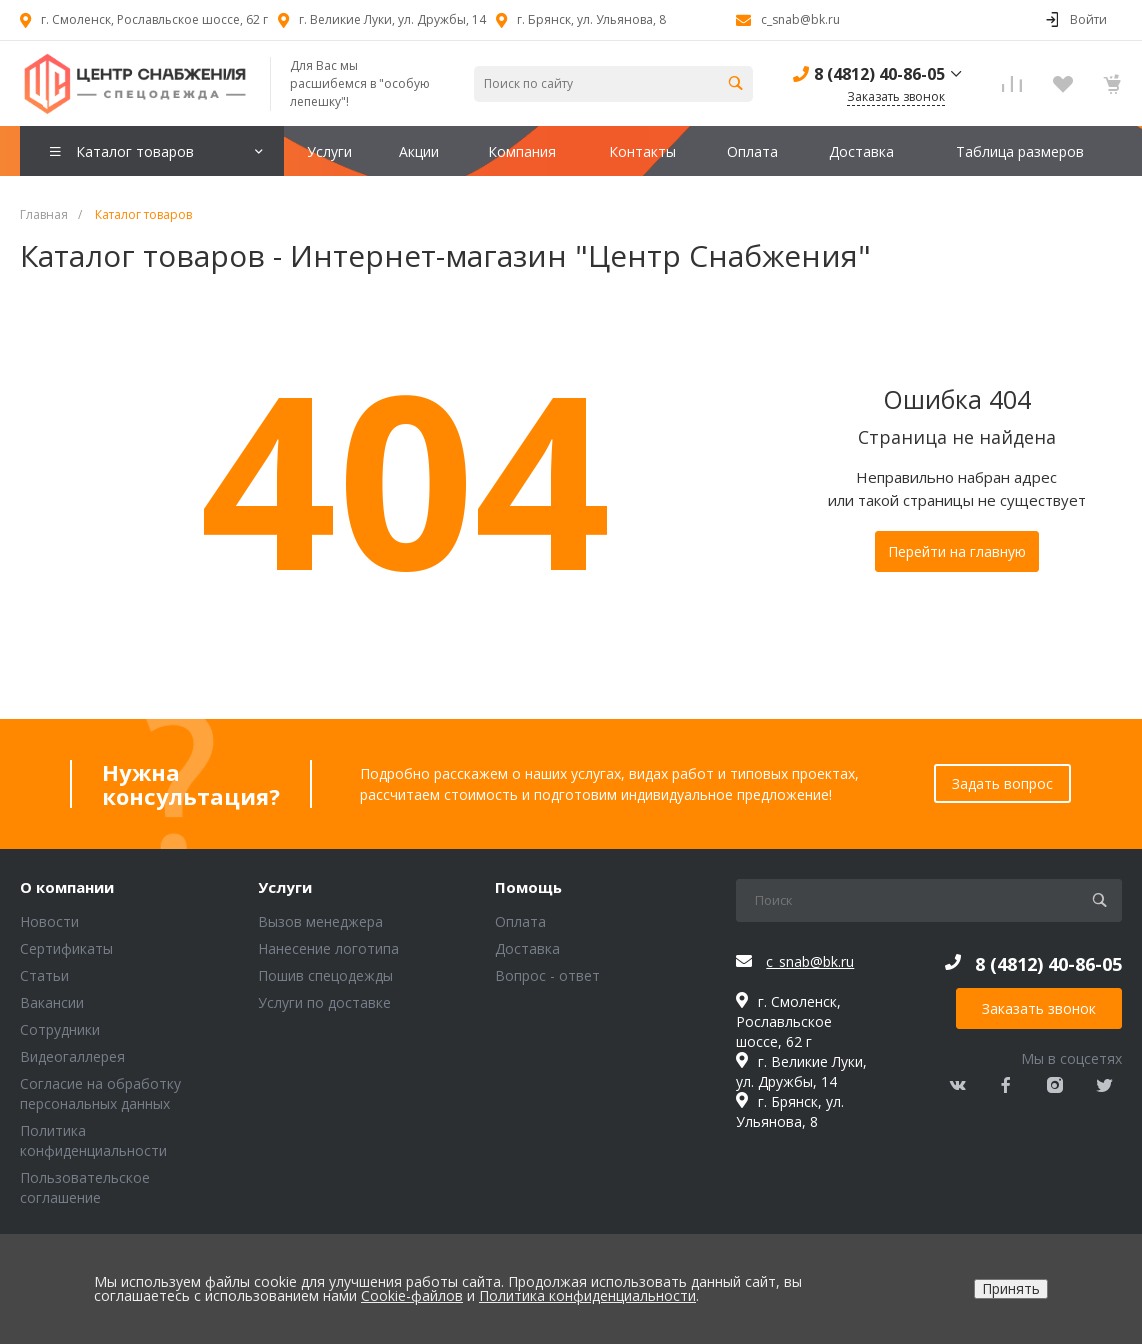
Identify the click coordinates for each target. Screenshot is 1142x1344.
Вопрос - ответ (547, 975)
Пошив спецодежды (325, 975)
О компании (67, 888)
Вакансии (52, 1002)
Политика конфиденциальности (93, 1140)
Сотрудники (60, 1029)
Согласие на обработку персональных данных (100, 1093)
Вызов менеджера (320, 921)
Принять (1011, 1288)
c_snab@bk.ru (800, 19)
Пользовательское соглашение (85, 1187)
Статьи (44, 975)
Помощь (528, 888)
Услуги (285, 888)
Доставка (527, 948)
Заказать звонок (1039, 1008)
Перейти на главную (957, 551)
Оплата (520, 921)
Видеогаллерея (72, 1056)
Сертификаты (66, 948)
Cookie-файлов (412, 1295)
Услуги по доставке (324, 1002)
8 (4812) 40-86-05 (879, 74)
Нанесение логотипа (328, 948)
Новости (49, 921)
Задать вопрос (1002, 783)
